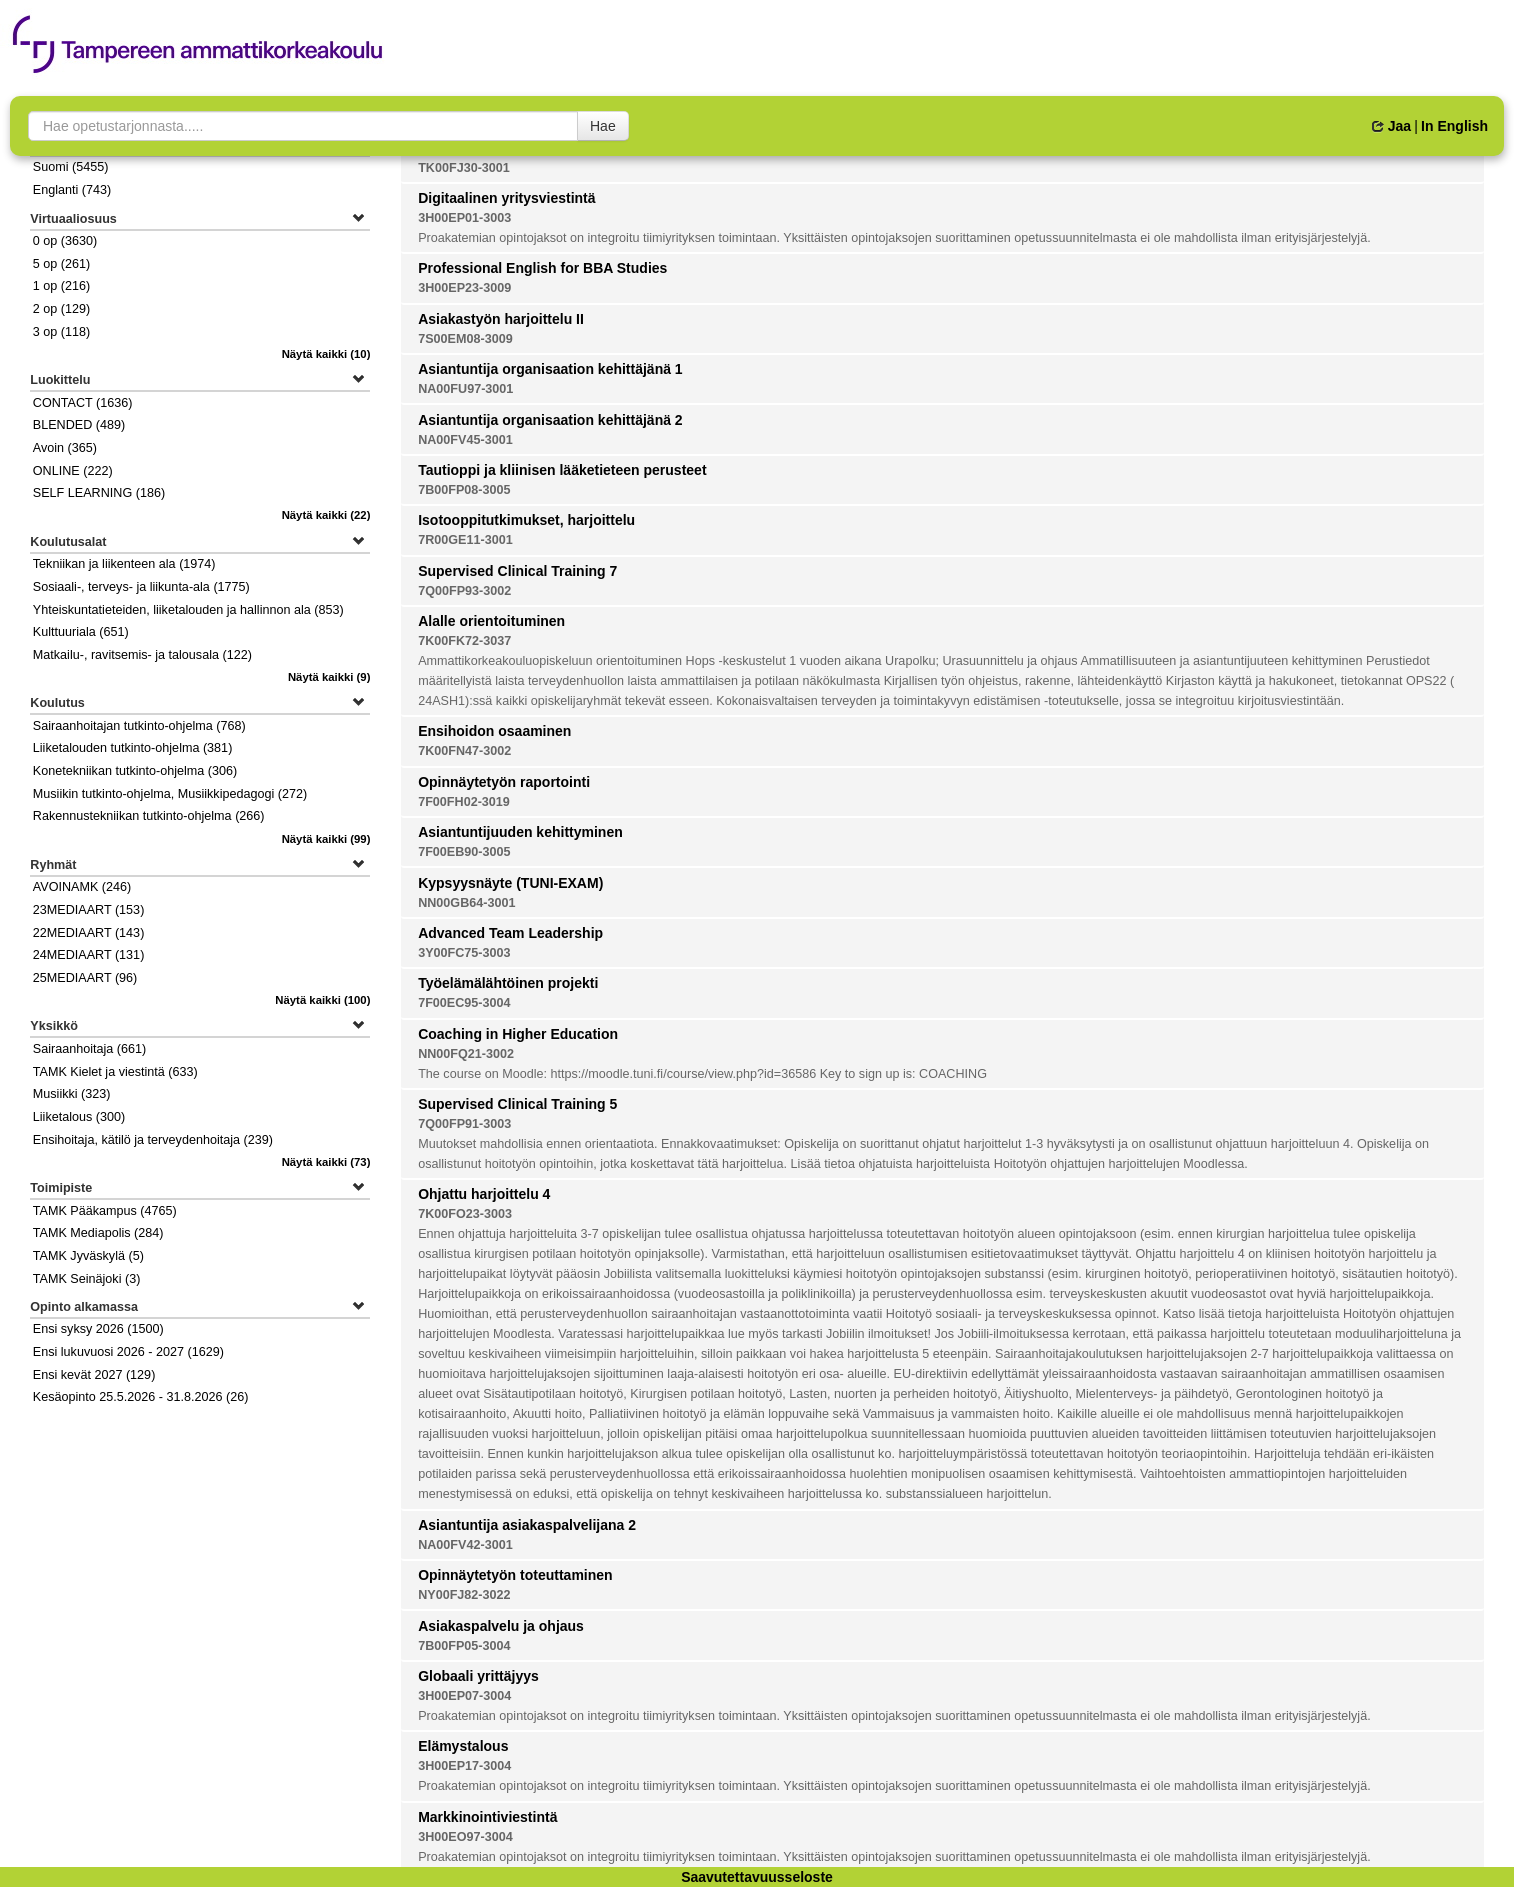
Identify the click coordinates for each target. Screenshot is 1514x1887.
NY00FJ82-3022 (464, 1595)
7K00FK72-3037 (464, 641)
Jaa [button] (1391, 126)
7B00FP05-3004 (464, 1646)
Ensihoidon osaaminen (494, 731)
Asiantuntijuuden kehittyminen (520, 832)
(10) (326, 354)
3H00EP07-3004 (464, 1696)
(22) (326, 515)
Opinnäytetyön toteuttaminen (515, 1575)
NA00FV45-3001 (465, 440)
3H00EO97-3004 (465, 1837)
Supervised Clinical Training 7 (517, 571)
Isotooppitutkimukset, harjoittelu (526, 520)
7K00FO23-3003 (465, 1214)
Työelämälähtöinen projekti (508, 983)
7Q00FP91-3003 (464, 1124)
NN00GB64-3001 (466, 903)
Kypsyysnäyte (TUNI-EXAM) (510, 883)
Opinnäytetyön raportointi (504, 782)
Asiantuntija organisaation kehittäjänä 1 (550, 369)
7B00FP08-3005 (464, 490)
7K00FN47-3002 (464, 751)
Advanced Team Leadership (510, 933)
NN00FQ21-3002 (466, 1054)
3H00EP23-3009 (464, 288)
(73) (326, 1162)
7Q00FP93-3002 (464, 591)
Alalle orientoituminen (491, 621)
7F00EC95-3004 (464, 1003)
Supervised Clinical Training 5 (517, 1104)
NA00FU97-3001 (465, 389)
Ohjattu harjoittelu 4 (484, 1194)
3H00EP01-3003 (464, 218)
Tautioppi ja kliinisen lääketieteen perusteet (562, 470)
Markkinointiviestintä (487, 1817)
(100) (322, 1000)
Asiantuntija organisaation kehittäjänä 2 (550, 420)
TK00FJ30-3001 (464, 168)
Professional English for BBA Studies (542, 268)
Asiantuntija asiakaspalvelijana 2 (527, 1525)
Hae (603, 126)
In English (1454, 126)
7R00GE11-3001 (465, 540)
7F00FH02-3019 (464, 802)
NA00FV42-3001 (465, 1545)
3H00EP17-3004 (464, 1766)
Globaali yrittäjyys (478, 1676)
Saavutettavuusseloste (757, 1877)
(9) (329, 677)
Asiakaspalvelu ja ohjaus (501, 1626)
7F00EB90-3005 (464, 852)
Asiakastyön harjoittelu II (501, 319)
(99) (326, 839)
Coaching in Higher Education (518, 1034)
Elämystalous (463, 1746)
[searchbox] (303, 126)
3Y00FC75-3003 (464, 953)
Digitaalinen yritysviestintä (506, 198)
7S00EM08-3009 (465, 339)
